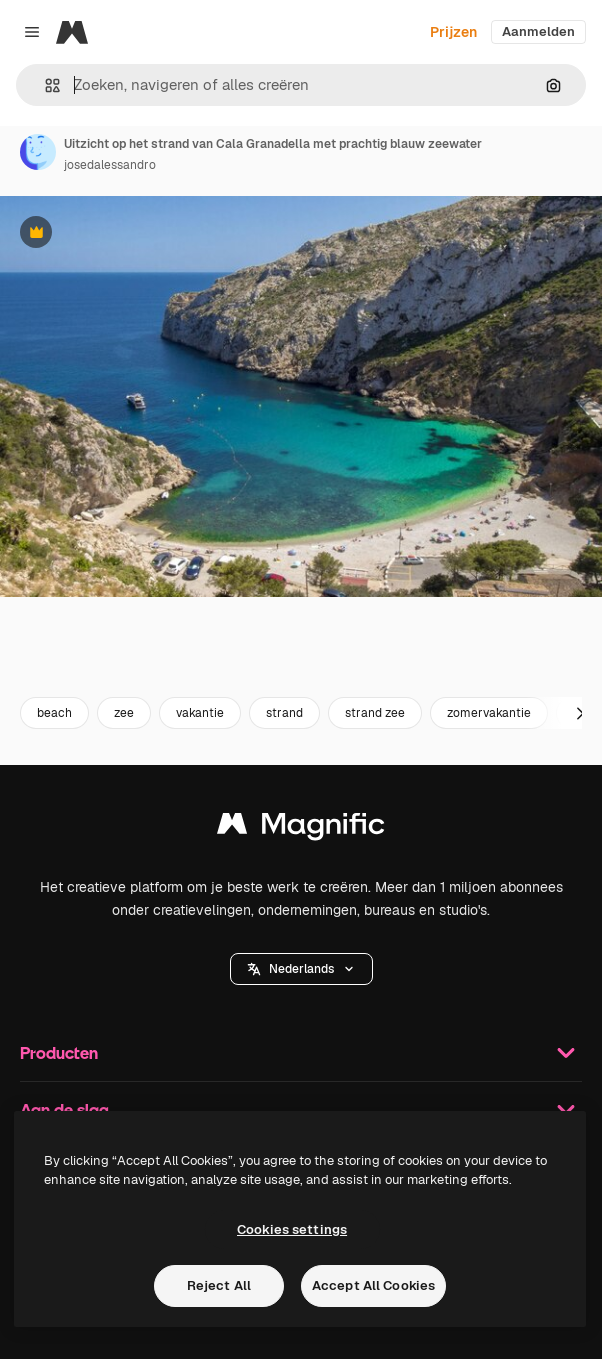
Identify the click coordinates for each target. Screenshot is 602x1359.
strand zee (375, 713)
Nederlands (301, 969)
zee (124, 713)
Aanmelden (538, 31)
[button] (44, 85)
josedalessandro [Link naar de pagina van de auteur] (110, 165)
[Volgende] (580, 713)
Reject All (219, 1285)
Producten (301, 1053)
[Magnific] (72, 32)
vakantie (200, 713)
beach (54, 713)
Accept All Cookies (373, 1285)
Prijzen (453, 32)
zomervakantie (489, 713)
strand (284, 713)
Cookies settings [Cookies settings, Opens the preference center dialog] (292, 1229)
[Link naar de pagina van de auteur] (38, 152)
